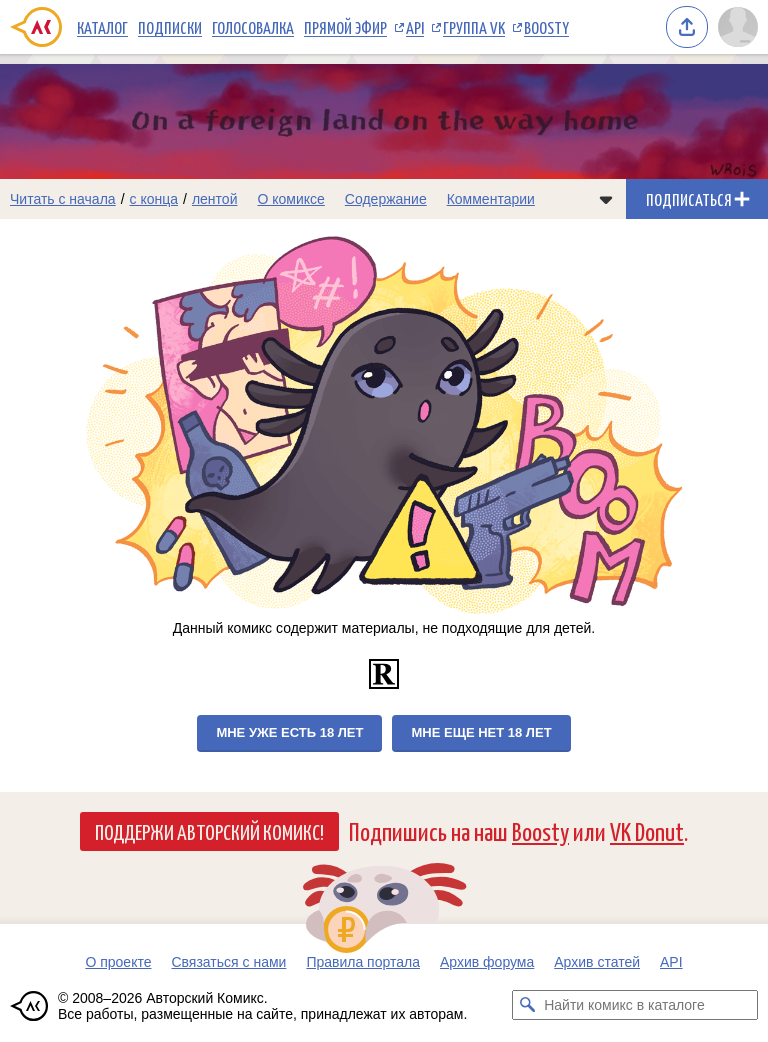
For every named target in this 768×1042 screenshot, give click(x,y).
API (415, 27)
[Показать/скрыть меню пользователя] (738, 27)
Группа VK (474, 27)
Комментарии (491, 199)
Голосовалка (253, 27)
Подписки (170, 27)
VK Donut (647, 830)
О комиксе (290, 199)
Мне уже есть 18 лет (289, 732)
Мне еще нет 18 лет (481, 732)
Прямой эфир (345, 27)
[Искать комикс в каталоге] (527, 1005)
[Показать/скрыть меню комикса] (606, 199)
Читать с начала (63, 199)
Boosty (546, 27)
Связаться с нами (228, 962)
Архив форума (487, 962)
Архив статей (597, 962)
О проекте (118, 962)
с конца (154, 199)
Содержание (386, 199)
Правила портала (363, 962)
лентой (215, 199)
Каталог (102, 27)
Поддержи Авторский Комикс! (209, 831)
